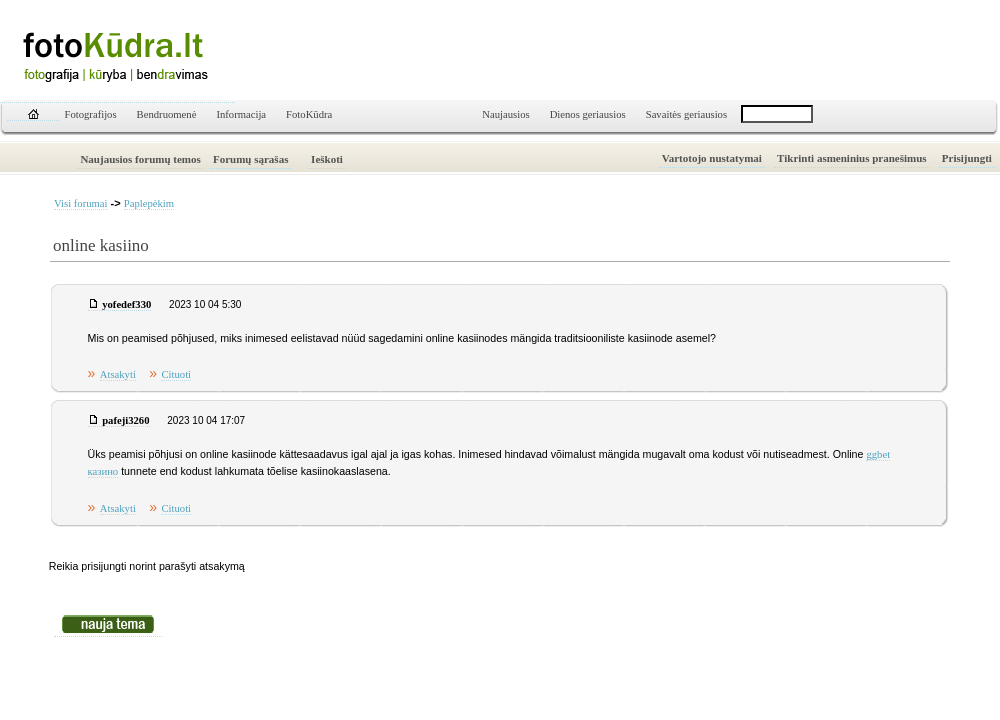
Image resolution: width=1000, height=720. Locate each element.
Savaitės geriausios (686, 114)
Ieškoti (327, 159)
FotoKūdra (309, 114)
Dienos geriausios (588, 114)
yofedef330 (126, 304)
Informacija (241, 114)
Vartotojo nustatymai (712, 158)
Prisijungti (967, 158)
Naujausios (505, 114)
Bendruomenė (167, 114)
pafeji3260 (125, 420)
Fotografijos (91, 114)
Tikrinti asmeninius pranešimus (852, 158)
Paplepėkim (149, 203)
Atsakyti (118, 374)
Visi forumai (81, 203)
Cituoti (176, 374)
